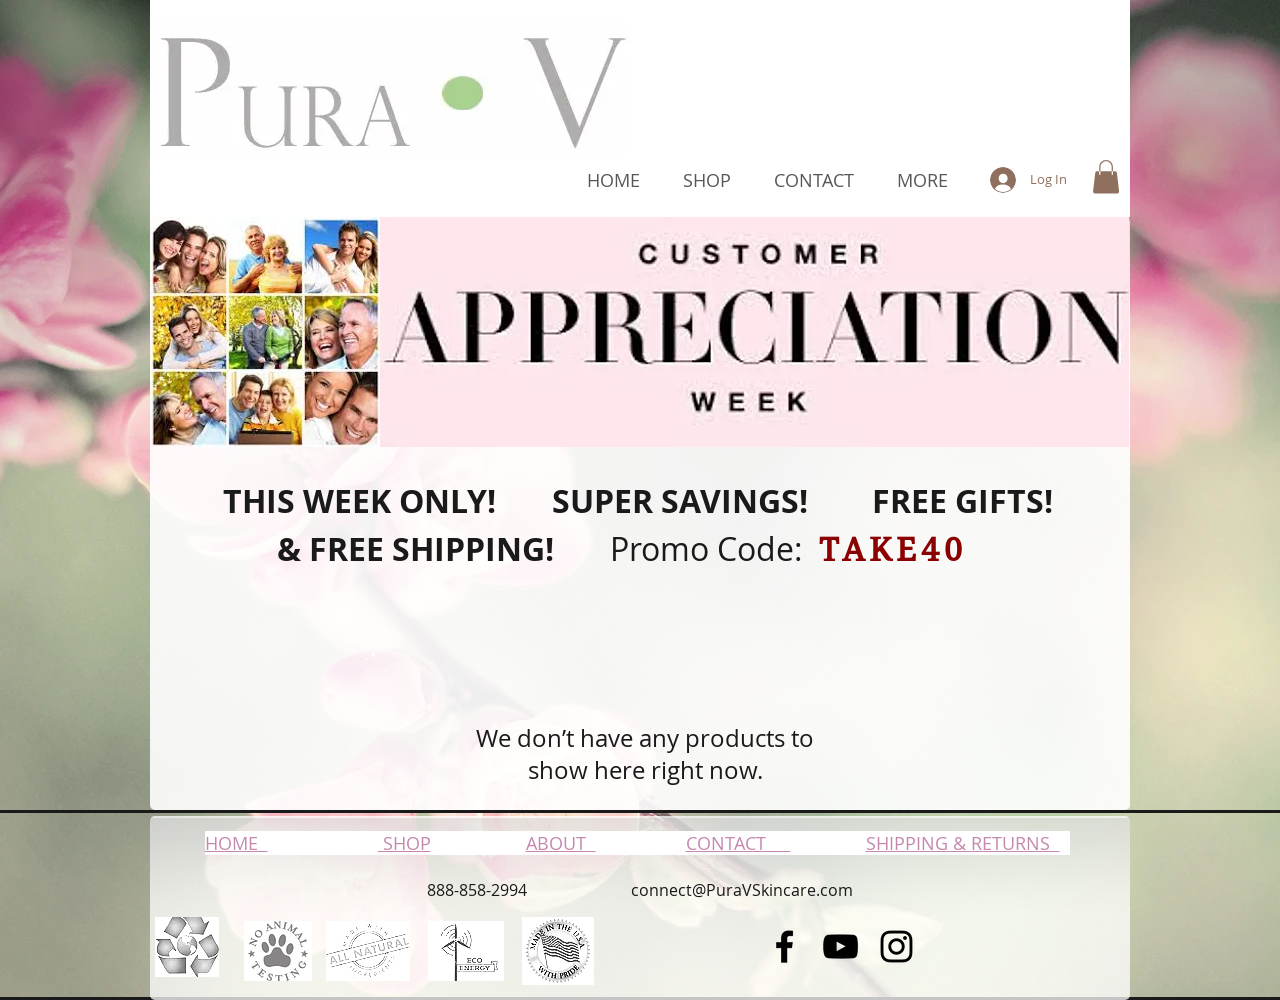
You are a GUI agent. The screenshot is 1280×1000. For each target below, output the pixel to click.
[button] (1106, 176)
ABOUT (561, 843)
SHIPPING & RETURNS (963, 843)
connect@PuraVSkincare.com (742, 890)
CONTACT (738, 843)
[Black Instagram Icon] (896, 946)
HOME (236, 843)
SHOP (404, 843)
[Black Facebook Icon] (784, 946)
